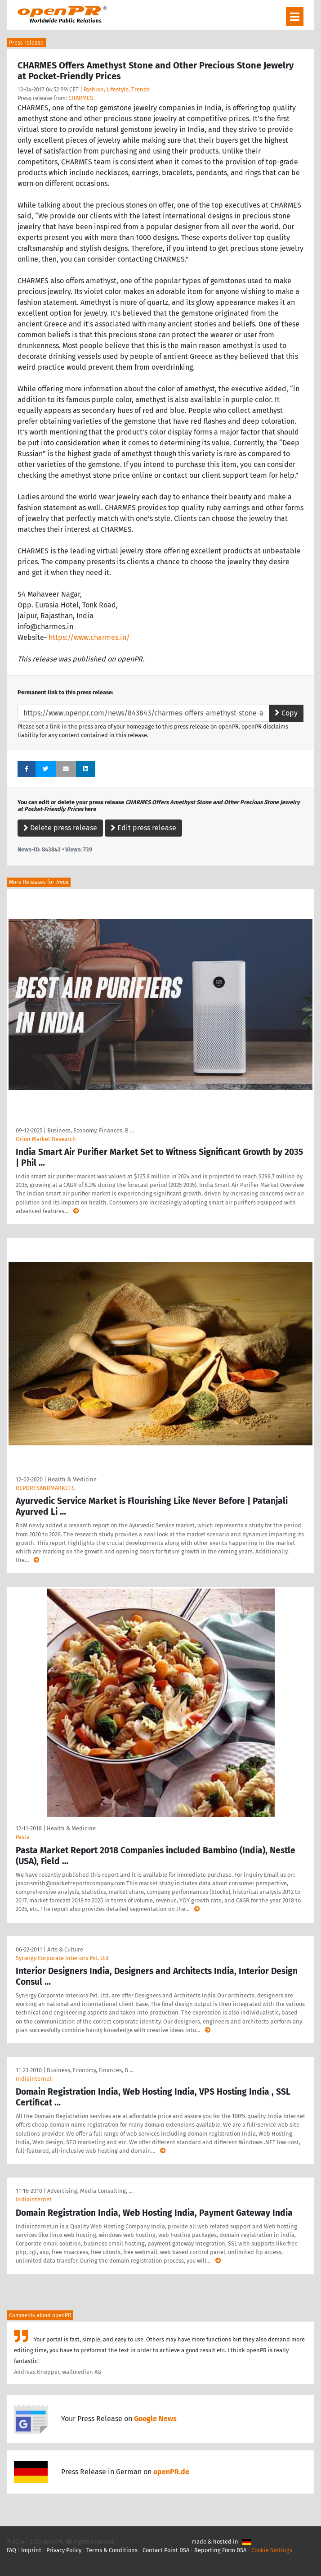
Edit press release (143, 828)
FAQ (11, 2550)
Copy (286, 713)
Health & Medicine (72, 1479)
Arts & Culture (65, 1949)
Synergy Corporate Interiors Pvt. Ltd (62, 1958)
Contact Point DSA (166, 2550)
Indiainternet (34, 2078)
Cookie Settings (271, 2550)
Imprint (31, 2550)
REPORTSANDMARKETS (45, 1488)
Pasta (23, 1837)
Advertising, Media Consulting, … (90, 2190)
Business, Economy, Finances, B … (90, 1130)
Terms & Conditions (112, 2550)
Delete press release (60, 828)
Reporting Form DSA (220, 2550)
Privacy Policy (63, 2550)
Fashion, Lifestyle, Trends (117, 89)
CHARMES (80, 98)
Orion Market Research (46, 1139)
